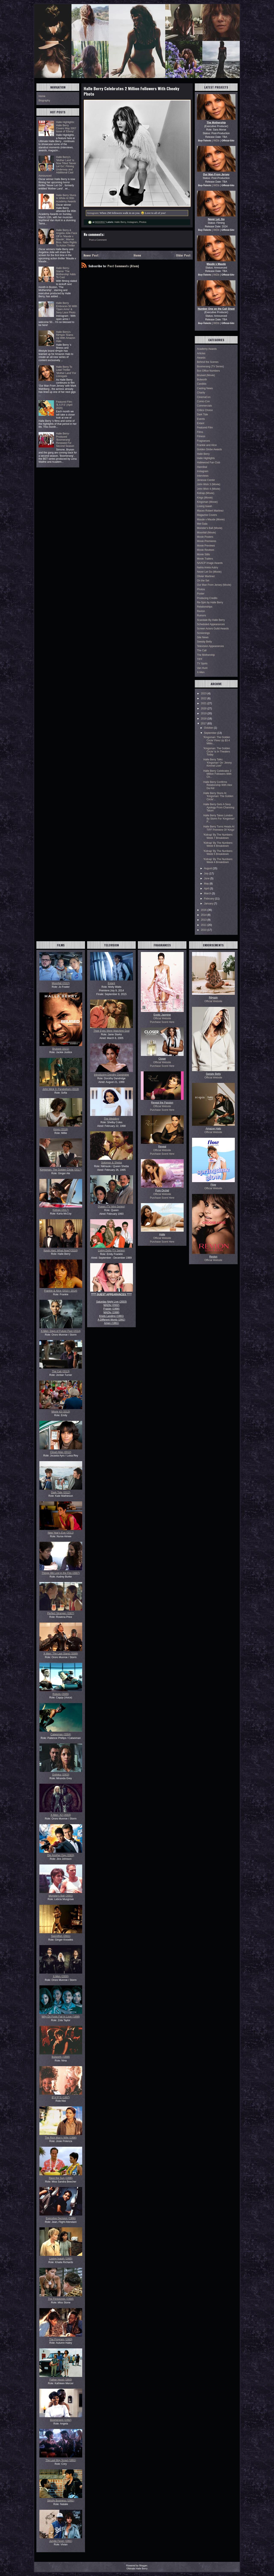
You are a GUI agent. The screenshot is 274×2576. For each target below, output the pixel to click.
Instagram (92, 213)
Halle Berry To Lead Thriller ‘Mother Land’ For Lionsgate (66, 371)
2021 (204, 703)
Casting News (205, 388)
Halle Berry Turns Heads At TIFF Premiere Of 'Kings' (219, 828)
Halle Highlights (206, 458)
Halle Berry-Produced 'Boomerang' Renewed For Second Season (65, 439)
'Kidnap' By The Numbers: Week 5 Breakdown (218, 853)
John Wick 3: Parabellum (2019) (60, 1089)
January (209, 903)
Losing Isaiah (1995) (60, 2258)
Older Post (183, 255)
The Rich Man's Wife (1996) (60, 2137)
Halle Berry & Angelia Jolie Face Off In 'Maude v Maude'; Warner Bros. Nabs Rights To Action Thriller (66, 238)
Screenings (203, 633)
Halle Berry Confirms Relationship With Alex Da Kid (217, 785)
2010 (204, 929)
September (210, 732)
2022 (204, 698)
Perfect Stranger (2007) (60, 1613)
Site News (202, 637)
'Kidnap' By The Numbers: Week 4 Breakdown (218, 861)
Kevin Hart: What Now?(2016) (61, 1250)
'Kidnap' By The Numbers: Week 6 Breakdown (218, 844)
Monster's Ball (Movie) (209, 528)
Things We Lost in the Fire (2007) (61, 1573)
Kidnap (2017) (61, 1209)
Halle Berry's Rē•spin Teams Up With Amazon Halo (65, 336)
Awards (201, 357)
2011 (204, 924)
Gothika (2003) (60, 1774)
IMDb (216, 140)
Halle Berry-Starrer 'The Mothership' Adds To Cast (66, 273)
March (208, 893)
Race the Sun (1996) (61, 2178)
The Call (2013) (61, 1371)
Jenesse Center (206, 480)
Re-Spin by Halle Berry (210, 602)
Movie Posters (205, 536)
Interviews (202, 475)
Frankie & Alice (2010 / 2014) (60, 1290)
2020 (204, 708)
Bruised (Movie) (206, 375)
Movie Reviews (205, 549)
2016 (204, 909)
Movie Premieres (206, 541)
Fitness (201, 436)
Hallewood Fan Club (208, 462)
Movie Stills (203, 554)
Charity (201, 392)
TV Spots (202, 663)
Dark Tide (202, 414)
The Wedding (111, 1118)
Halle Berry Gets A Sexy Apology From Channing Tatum (218, 807)
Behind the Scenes (208, 361)
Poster (200, 593)
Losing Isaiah (204, 506)
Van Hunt (202, 668)
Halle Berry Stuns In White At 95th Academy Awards (66, 198)
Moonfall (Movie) (206, 532)
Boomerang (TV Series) (210, 366)
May (207, 883)
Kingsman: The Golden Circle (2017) (61, 1169)
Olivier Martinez (206, 576)
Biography (44, 100)
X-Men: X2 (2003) (61, 1814)
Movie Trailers (205, 558)
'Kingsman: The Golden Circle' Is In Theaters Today (216, 751)
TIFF (199, 659)
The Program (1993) (60, 2339)
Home (42, 96)
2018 (204, 718)
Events (201, 418)
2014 (204, 914)
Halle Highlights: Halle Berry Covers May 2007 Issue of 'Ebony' (66, 127)
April (207, 888)
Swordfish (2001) (60, 1936)
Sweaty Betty (204, 641)
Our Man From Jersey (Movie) (214, 584)
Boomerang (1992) (60, 2419)
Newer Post (90, 255)
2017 (204, 723)
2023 (204, 693)
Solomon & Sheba (111, 1162)
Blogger (143, 2565)
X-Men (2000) (60, 1976)
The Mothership (206, 654)
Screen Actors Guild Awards (213, 628)
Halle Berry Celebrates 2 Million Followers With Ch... (217, 774)
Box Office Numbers (208, 370)
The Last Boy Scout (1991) (60, 2460)
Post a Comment (98, 240)
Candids (201, 383)
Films (200, 432)
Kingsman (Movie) (207, 501)
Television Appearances (210, 646)
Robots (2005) (60, 1694)
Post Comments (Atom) (123, 266)
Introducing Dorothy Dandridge (111, 1074)
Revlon (201, 611)
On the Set (203, 580)
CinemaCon (203, 397)
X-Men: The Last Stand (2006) (60, 1653)
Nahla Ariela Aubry (207, 567)
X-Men (200, 672)
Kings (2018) (60, 1129)
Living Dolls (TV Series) (111, 1250)
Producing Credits (207, 598)
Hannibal (202, 466)
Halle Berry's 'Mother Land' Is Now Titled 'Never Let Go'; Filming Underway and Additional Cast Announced (57, 166)
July (206, 873)
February (209, 898)
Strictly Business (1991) (60, 2500)
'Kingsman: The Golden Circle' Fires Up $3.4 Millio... (216, 740)
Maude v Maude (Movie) (211, 519)
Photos (142, 222)
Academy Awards (207, 348)
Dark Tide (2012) (60, 1492)
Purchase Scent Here (162, 1022)
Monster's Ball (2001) (61, 1895)
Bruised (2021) (60, 1048)
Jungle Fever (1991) (60, 2541)
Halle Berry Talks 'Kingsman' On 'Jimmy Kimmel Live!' (217, 762)
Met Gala (202, 523)
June (207, 878)
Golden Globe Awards (209, 449)
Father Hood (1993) (60, 2379)
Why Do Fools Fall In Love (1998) (61, 2016)
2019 (204, 713)
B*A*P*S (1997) (61, 2097)
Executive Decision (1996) (61, 2218)
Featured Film (205, 427)
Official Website (213, 1001)
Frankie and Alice (207, 445)
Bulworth (202, 379)
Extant (200, 423)
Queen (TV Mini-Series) (111, 1206)
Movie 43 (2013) (60, 1411)
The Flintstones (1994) (60, 2298)
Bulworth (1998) (61, 2056)
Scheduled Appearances (211, 624)
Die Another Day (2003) (60, 1855)
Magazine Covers (207, 514)
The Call (202, 650)
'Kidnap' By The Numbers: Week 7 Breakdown (218, 836)
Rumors (201, 615)
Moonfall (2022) (61, 983)
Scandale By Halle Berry (211, 619)
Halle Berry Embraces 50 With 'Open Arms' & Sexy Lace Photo (66, 308)
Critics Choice (205, 410)
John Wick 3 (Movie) (208, 484)
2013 (204, 919)
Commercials (204, 405)
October (209, 727)
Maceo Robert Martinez (210, 510)
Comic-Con (203, 401)
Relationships (204, 606)
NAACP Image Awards (210, 562)
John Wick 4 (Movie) (208, 488)
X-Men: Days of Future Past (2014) (60, 1331)
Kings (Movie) (205, 497)
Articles (201, 353)
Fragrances (203, 440)
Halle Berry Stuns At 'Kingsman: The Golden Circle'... (218, 796)
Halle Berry (120, 222)
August (208, 868)
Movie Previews (206, 545)
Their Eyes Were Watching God (111, 1030)
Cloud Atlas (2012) (60, 1452)
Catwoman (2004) (61, 1734)
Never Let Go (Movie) (209, 571)
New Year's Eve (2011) (61, 1532)
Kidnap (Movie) (205, 493)
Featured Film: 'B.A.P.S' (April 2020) (64, 405)
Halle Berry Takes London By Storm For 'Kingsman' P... (219, 818)
